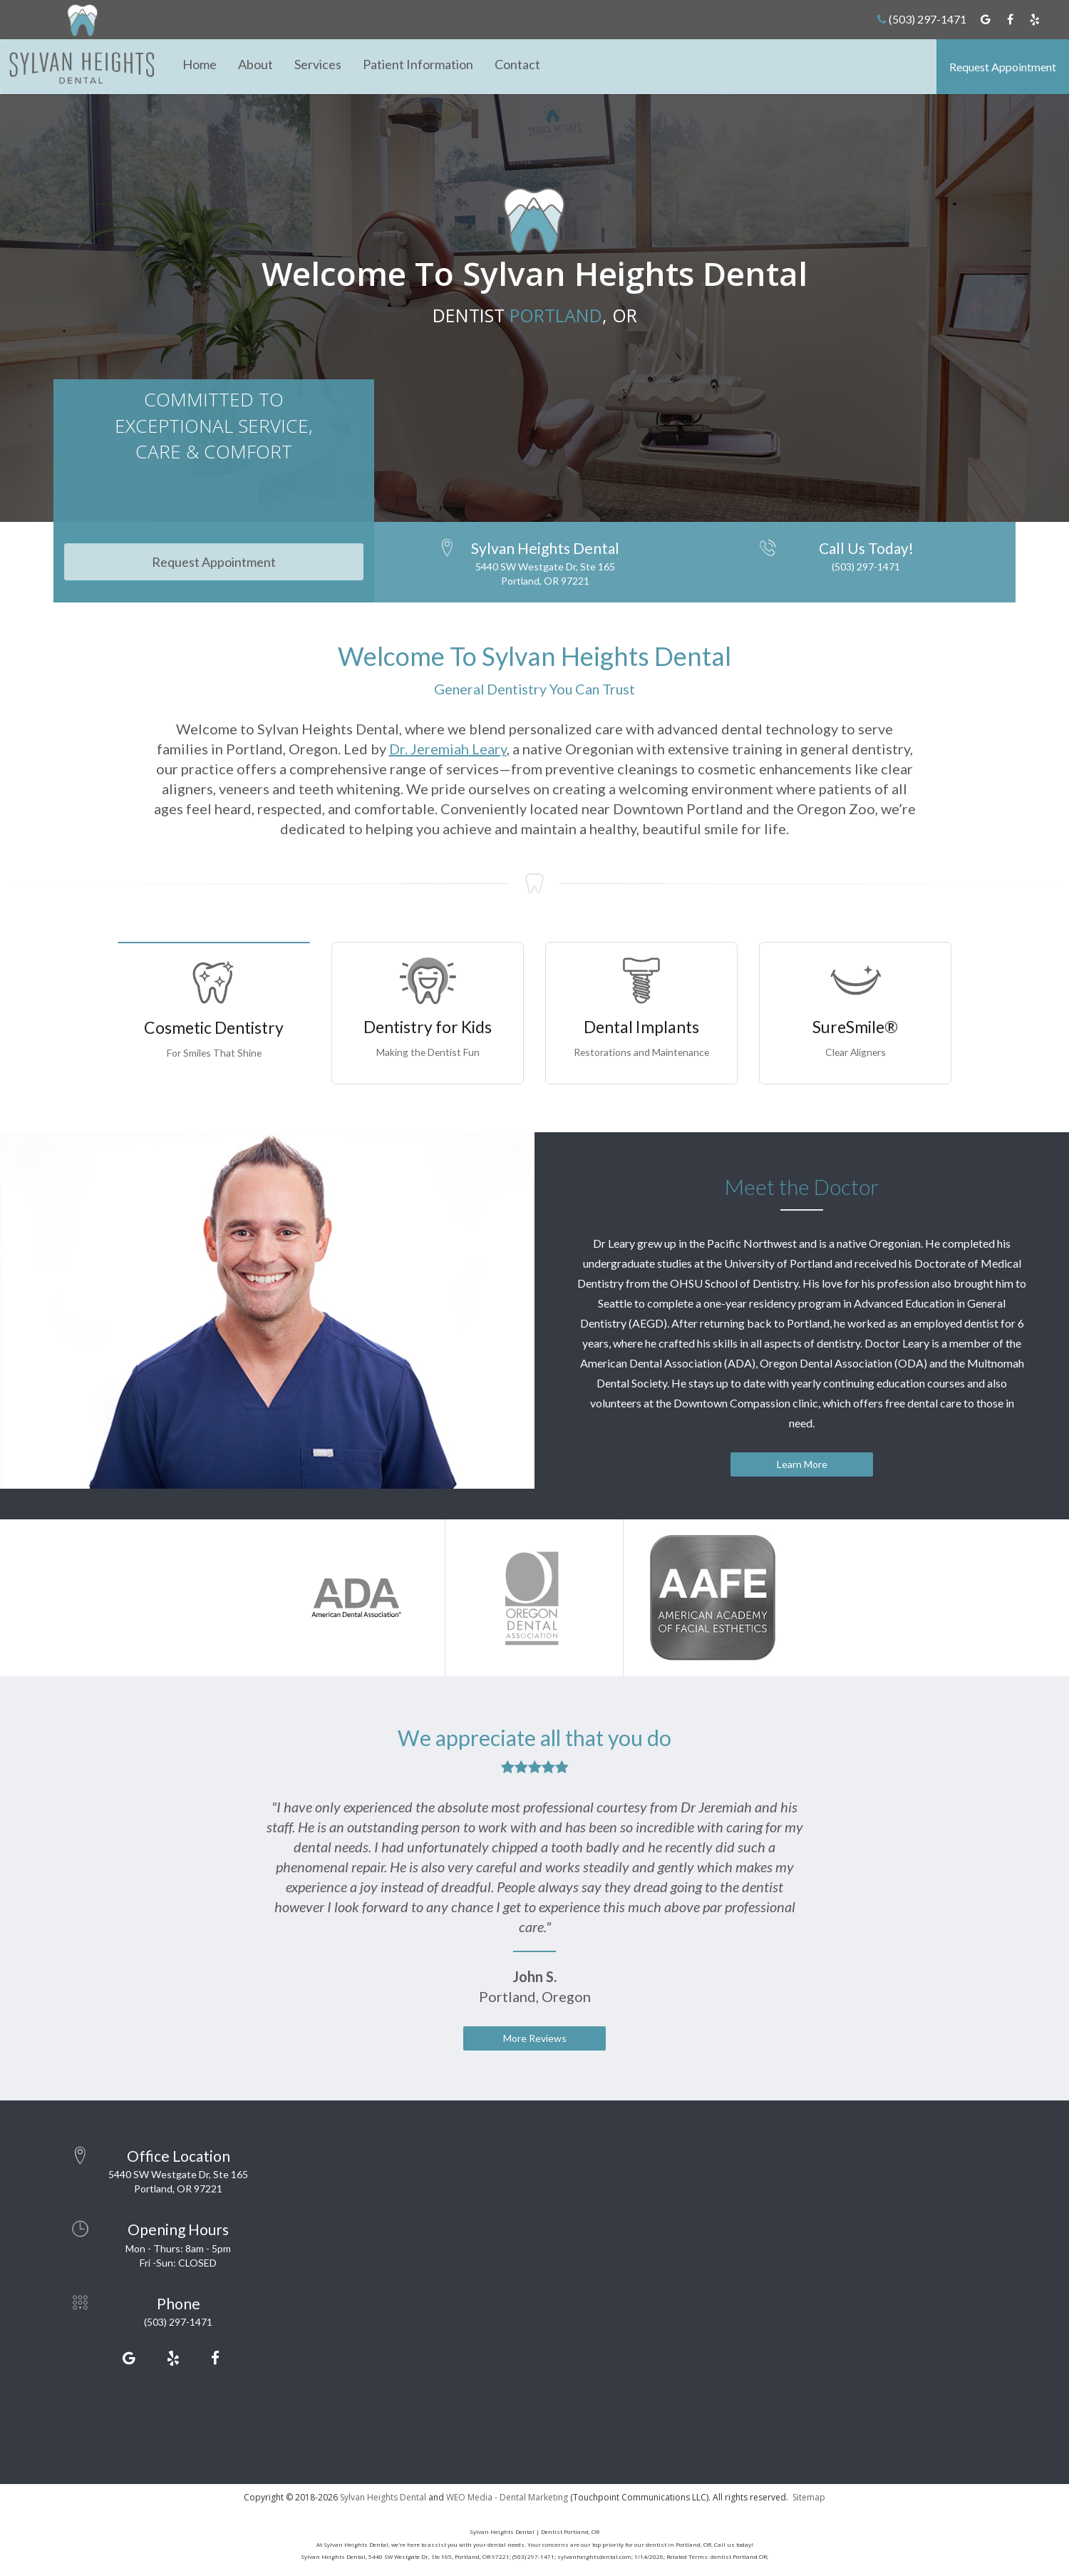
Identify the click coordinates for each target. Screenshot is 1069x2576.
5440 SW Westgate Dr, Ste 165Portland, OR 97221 (545, 573)
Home (199, 64)
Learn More (802, 1464)
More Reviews (535, 2038)
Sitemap (808, 2497)
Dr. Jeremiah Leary (448, 748)
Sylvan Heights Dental (383, 2497)
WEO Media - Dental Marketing (507, 2497)
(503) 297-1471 (921, 19)
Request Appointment (1002, 66)
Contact (517, 64)
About (255, 64)
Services (317, 64)
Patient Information (418, 64)
